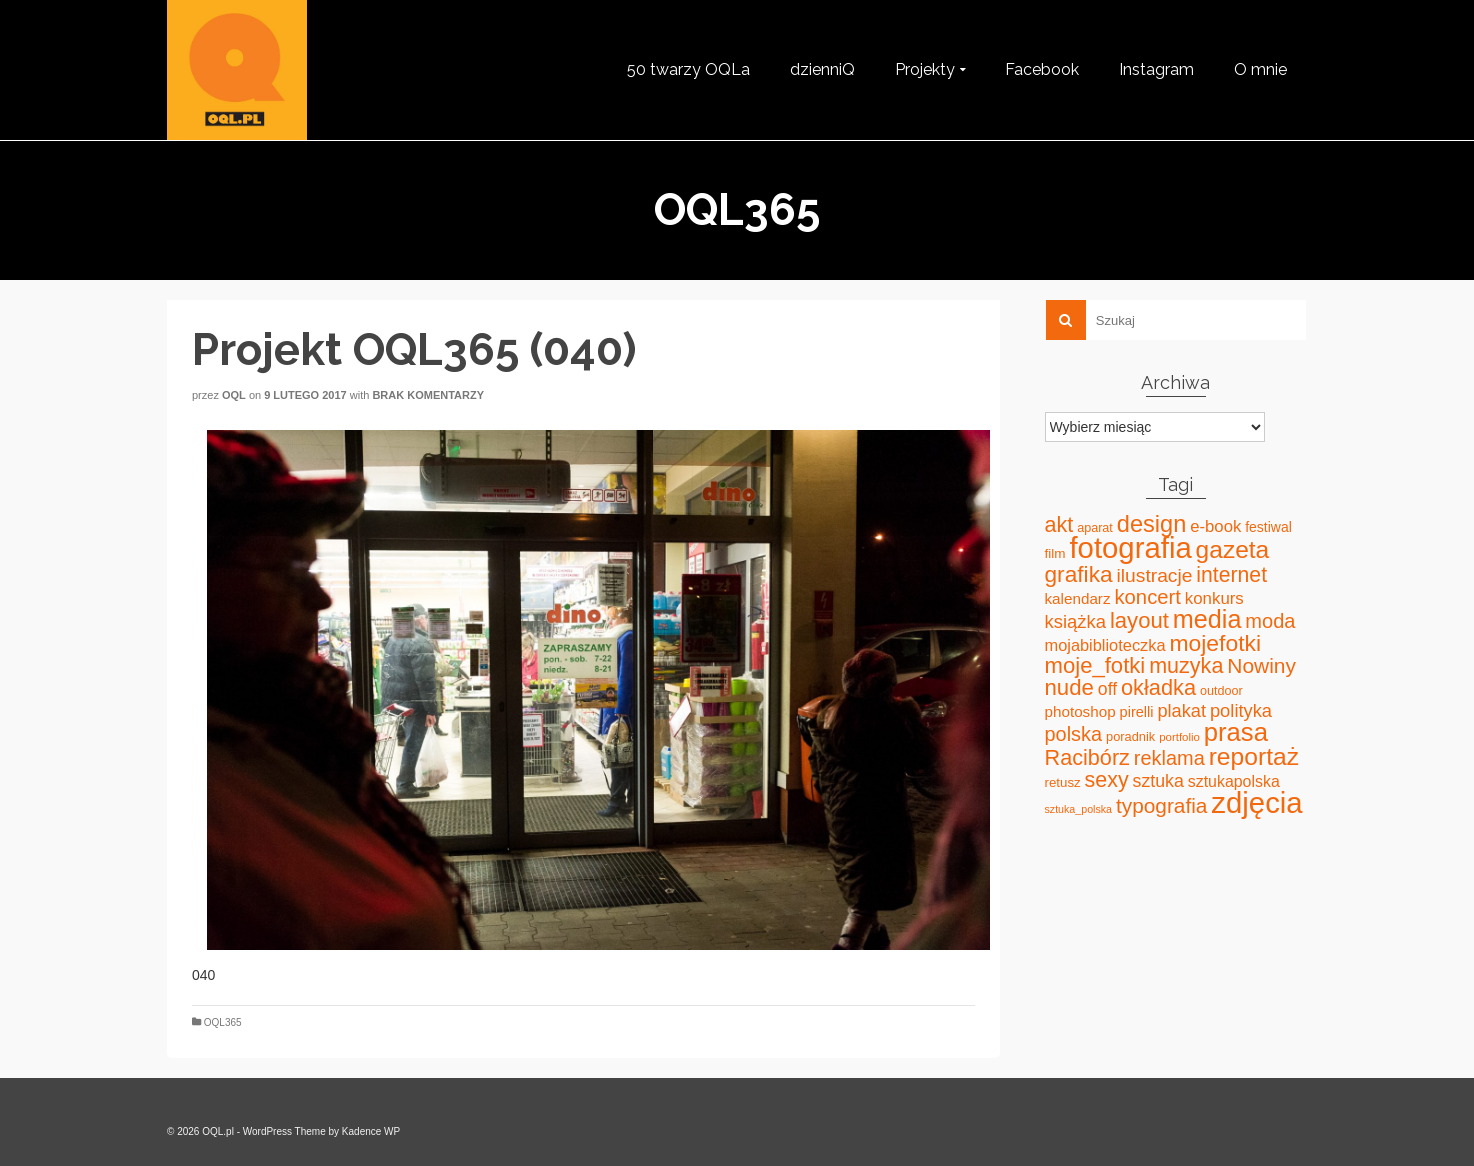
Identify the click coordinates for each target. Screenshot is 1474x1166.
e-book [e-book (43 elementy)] (1215, 526)
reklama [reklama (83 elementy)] (1169, 758)
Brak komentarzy (428, 395)
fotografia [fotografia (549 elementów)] (1130, 547)
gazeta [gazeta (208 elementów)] (1233, 549)
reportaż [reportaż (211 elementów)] (1254, 756)
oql (234, 395)
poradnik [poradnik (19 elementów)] (1130, 736)
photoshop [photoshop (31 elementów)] (1080, 711)
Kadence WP (371, 1131)
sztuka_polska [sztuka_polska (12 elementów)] (1079, 809)
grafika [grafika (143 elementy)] (1079, 574)
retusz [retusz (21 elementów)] (1063, 782)
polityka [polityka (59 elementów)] (1241, 710)
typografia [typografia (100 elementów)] (1162, 805)
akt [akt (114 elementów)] (1059, 525)
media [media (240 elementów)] (1207, 619)
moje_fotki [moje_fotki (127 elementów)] (1095, 665)
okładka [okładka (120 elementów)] (1158, 687)
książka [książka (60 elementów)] (1075, 621)
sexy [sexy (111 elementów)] (1107, 780)
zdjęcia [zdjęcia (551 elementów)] (1256, 802)
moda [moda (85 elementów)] (1270, 621)
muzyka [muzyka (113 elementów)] (1186, 666)
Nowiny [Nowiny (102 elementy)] (1261, 665)
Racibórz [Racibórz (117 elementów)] (1087, 757)
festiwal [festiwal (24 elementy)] (1268, 527)
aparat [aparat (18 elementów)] (1095, 528)
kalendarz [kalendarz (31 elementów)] (1078, 598)
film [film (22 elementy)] (1055, 553)
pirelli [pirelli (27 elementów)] (1137, 712)
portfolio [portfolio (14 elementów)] (1179, 737)
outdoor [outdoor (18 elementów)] (1221, 691)
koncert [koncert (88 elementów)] (1147, 597)
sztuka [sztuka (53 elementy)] (1158, 781)
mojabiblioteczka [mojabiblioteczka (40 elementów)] (1105, 645)
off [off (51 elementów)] (1107, 689)
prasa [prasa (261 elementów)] (1236, 732)
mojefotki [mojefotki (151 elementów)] (1215, 643)
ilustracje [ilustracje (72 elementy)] (1155, 575)
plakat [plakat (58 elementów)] (1181, 711)
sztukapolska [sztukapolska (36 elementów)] (1234, 781)
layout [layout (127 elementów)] (1139, 620)
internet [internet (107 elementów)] (1231, 574)
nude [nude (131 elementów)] (1069, 687)
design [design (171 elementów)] (1152, 524)
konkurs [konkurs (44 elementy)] (1214, 598)
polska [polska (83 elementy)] (1074, 734)
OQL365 (223, 1022)
